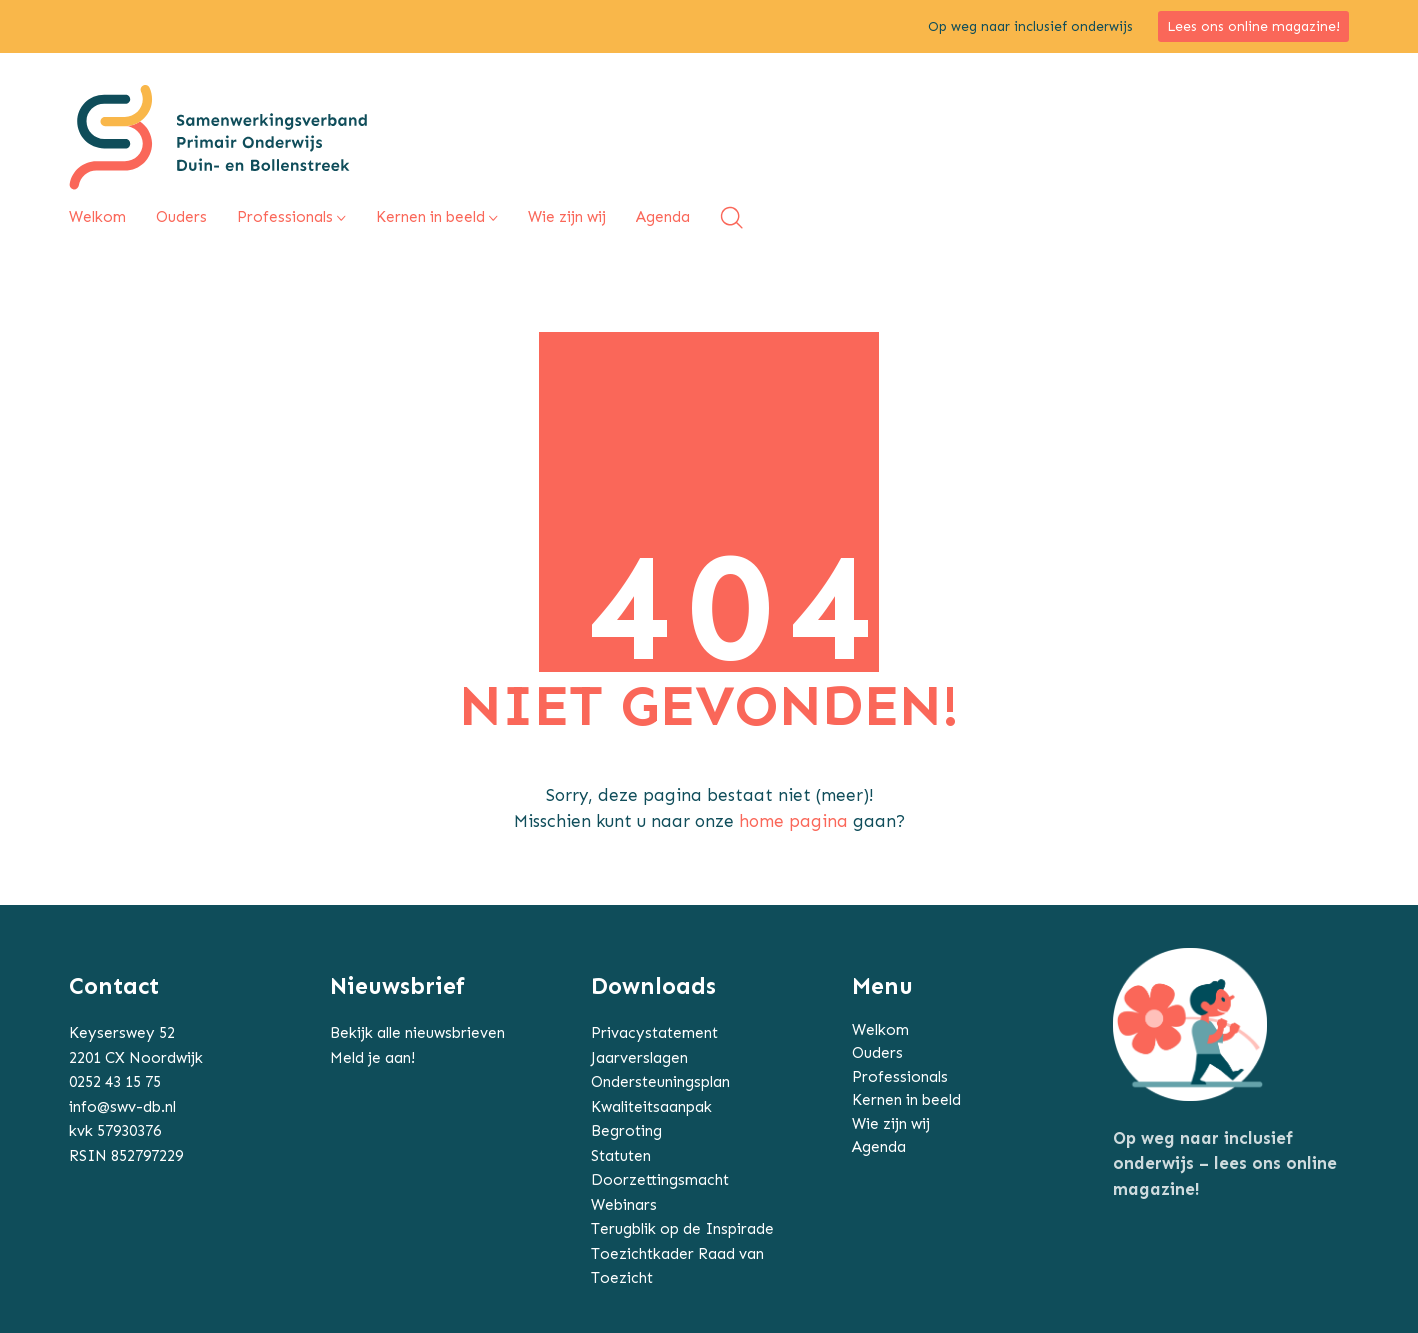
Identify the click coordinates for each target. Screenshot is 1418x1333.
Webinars (624, 1205)
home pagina (793, 821)
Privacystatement (654, 1033)
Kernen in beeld (906, 1100)
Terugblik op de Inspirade (682, 1229)
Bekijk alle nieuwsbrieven (417, 1033)
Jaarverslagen (639, 1058)
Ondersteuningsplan (660, 1082)
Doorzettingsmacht (660, 1180)
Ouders (877, 1053)
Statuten (621, 1156)
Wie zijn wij (891, 1124)
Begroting (626, 1131)
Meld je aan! (372, 1058)
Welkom (880, 1030)
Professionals (900, 1077)
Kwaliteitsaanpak (651, 1107)
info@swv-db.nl (122, 1107)
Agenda (879, 1147)
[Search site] (731, 217)
